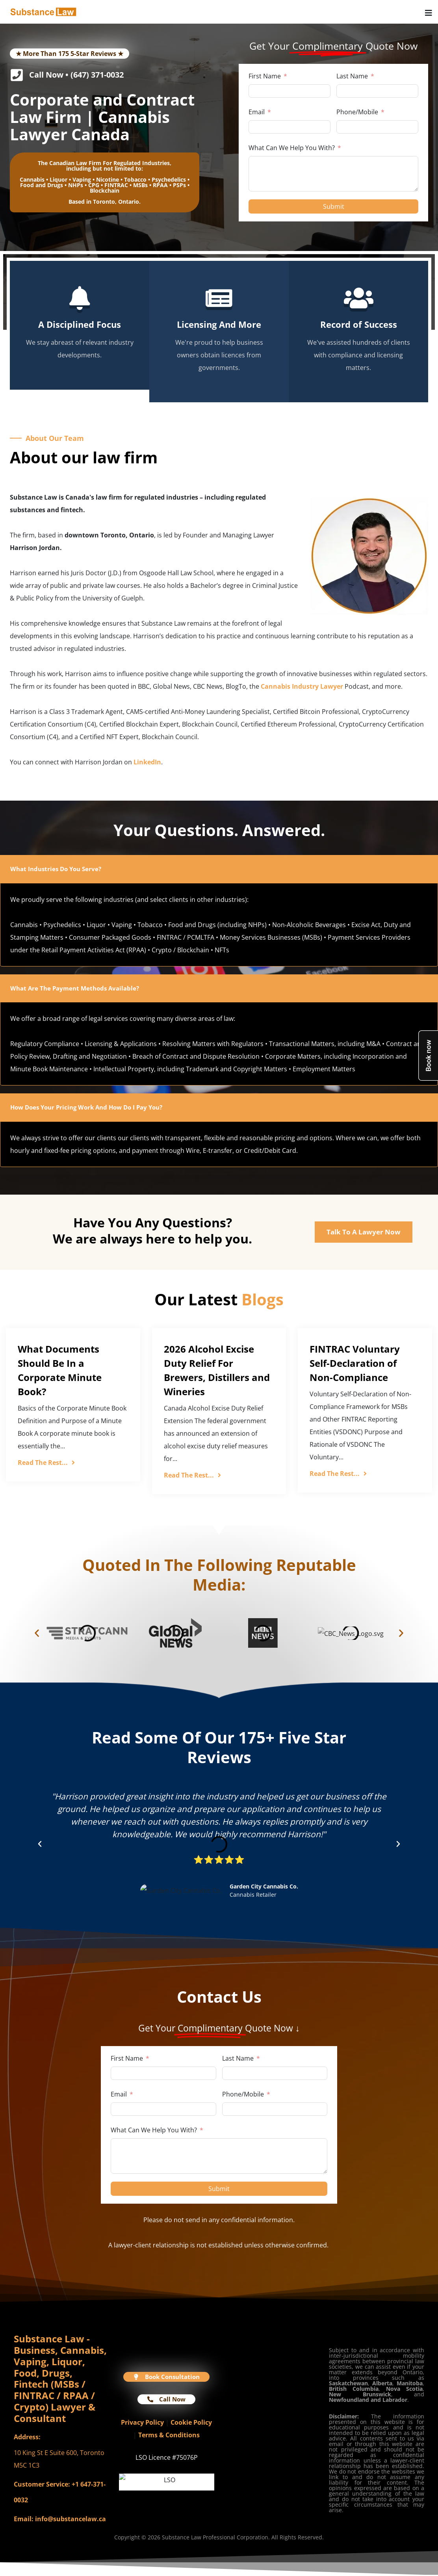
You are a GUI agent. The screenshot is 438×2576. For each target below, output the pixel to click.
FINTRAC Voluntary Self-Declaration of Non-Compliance (355, 1363)
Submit (333, 206)
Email (257, 112)
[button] (37, 1633)
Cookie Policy (191, 2422)
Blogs (262, 1299)
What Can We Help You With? (292, 147)
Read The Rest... (46, 1462)
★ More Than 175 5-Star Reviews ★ (69, 53)
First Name (265, 76)
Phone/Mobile (357, 112)
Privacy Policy (142, 2422)
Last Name (352, 76)
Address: (27, 2437)
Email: (23, 2519)
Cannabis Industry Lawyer (302, 686)
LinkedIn (147, 762)
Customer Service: (42, 2484)
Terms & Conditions (169, 2435)
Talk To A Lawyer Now (364, 1231)
